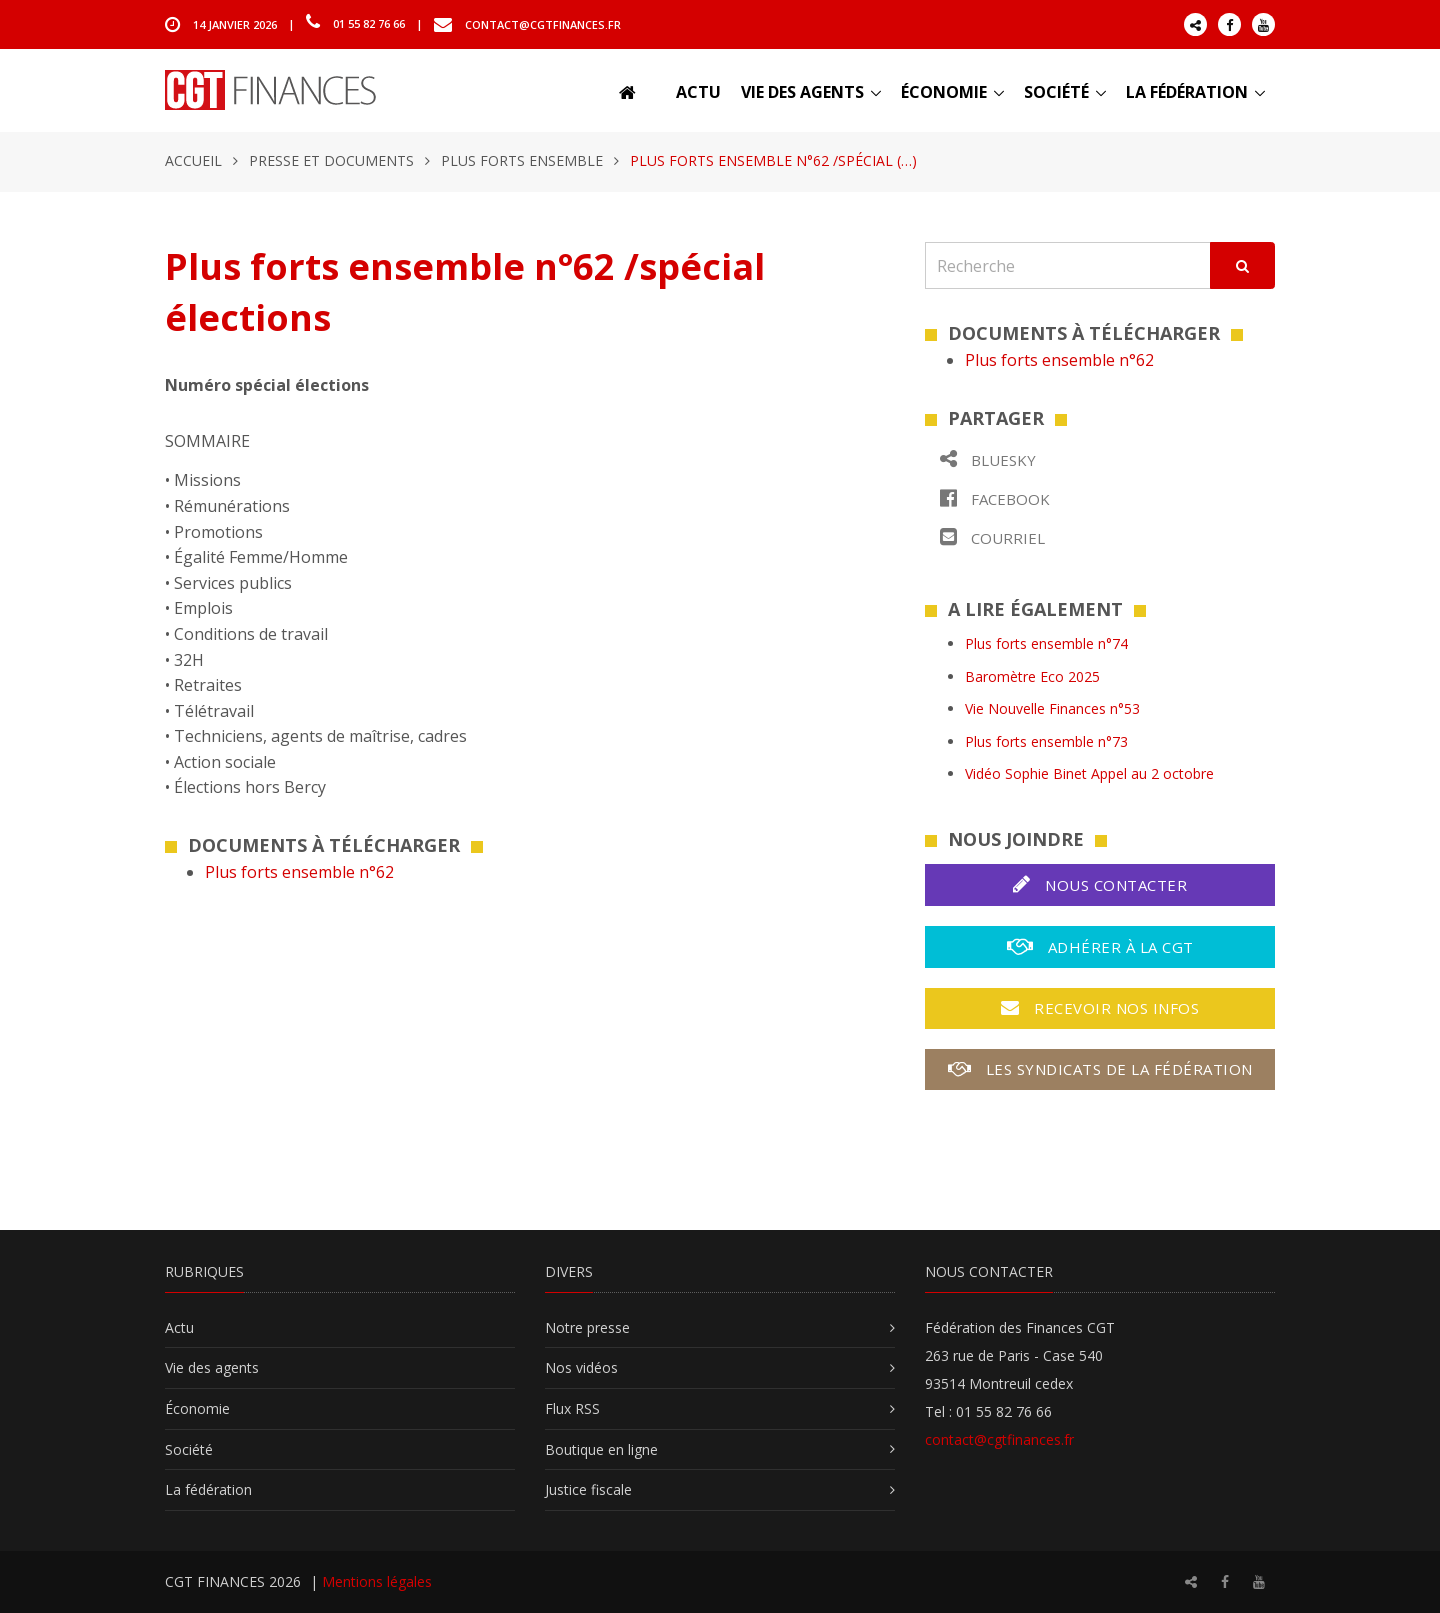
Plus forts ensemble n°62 (299, 872)
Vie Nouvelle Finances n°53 (1052, 708)
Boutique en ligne (601, 1449)
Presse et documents (331, 160)
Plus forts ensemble (522, 160)
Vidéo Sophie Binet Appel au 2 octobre (1089, 773)
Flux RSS (572, 1408)
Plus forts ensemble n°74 (1046, 643)
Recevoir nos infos (1100, 1008)
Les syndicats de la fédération (1100, 1069)
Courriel (992, 537)
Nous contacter (1100, 884)
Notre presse (587, 1327)
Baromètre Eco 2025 (1032, 676)
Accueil (193, 160)
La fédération (1187, 92)
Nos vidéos (581, 1367)
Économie (944, 92)
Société (1056, 92)
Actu (698, 92)
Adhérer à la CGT (1100, 946)
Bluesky (988, 459)
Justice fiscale (588, 1489)
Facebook (995, 498)
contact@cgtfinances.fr (543, 23)
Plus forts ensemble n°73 (1046, 741)
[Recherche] (1068, 265)
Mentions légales (377, 1581)
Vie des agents (802, 92)
